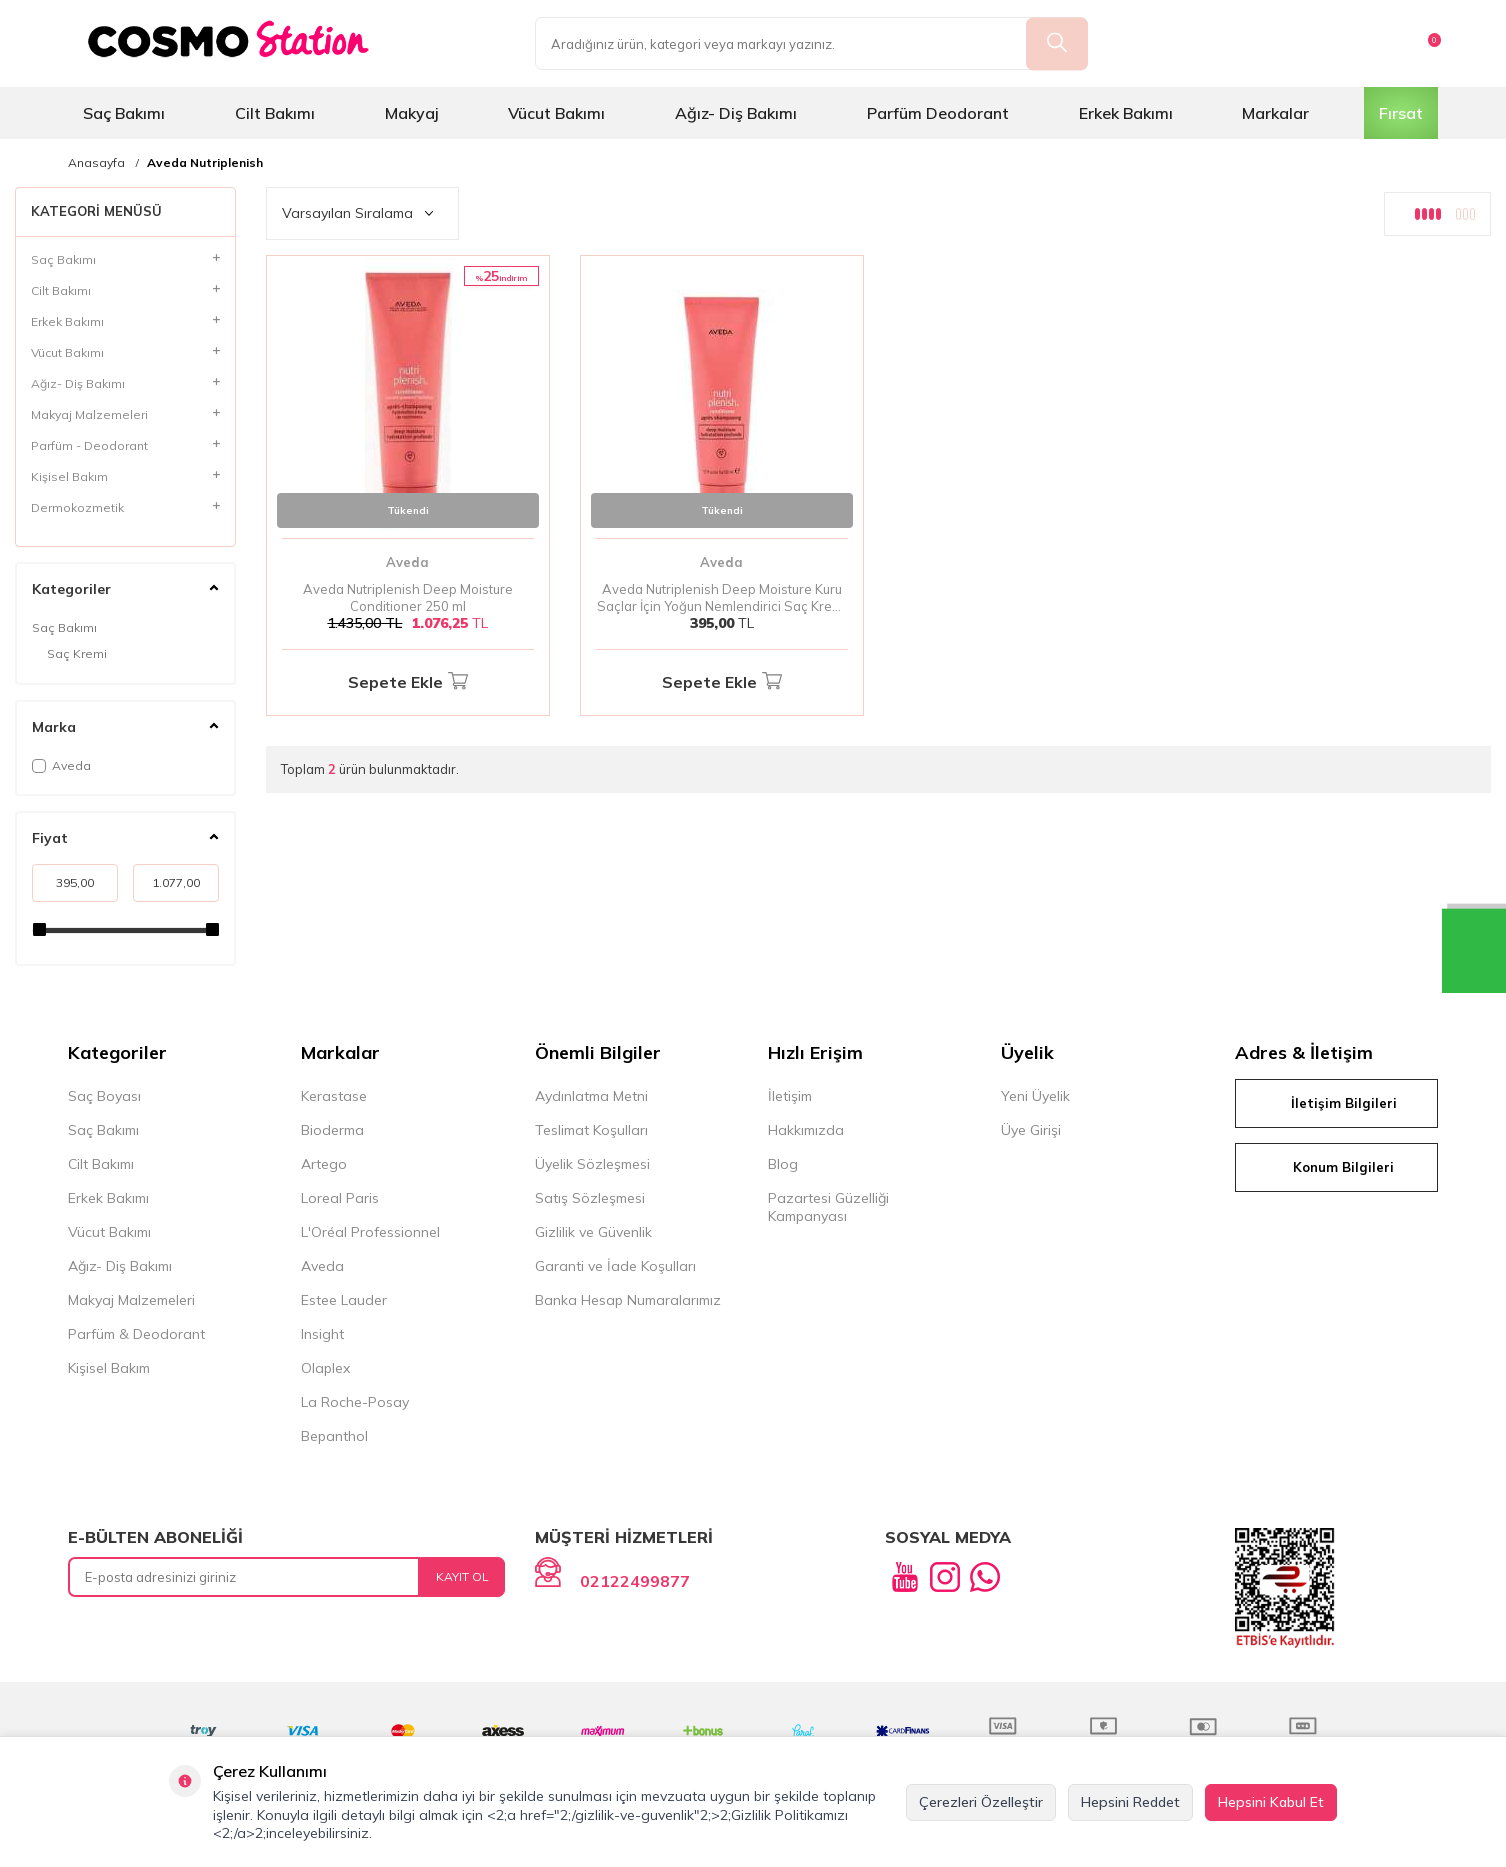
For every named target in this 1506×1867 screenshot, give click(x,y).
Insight (322, 1334)
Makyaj (412, 113)
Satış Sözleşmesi (590, 1198)
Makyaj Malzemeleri (131, 1300)
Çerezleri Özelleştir (981, 1802)
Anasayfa (96, 163)
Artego (324, 1164)
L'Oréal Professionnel (370, 1232)
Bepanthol (334, 1436)
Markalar (1275, 113)
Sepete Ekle (408, 682)
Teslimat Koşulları (591, 1130)
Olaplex (325, 1368)
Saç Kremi (77, 653)
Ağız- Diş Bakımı (736, 113)
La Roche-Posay (355, 1402)
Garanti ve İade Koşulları (615, 1266)
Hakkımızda (806, 1130)
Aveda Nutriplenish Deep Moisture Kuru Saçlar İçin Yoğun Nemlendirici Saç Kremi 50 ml (721, 598)
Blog (783, 1164)
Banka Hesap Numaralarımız (628, 1300)
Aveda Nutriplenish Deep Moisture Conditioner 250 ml (408, 597)
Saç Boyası (104, 1096)
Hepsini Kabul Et (1271, 1802)
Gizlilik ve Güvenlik (593, 1232)
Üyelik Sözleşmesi (592, 1164)
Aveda (61, 765)
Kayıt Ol (462, 1576)
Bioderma (332, 1130)
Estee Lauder (344, 1300)
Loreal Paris (340, 1198)
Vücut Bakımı (556, 113)
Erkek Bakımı (1126, 113)
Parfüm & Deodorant (136, 1334)
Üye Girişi (1031, 1130)
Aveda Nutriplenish (205, 163)
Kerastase (334, 1096)
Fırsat (1401, 113)
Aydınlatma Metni (591, 1096)
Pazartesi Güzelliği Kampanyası (828, 1207)
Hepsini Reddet (1130, 1802)
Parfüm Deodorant (938, 113)
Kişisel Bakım (109, 1368)
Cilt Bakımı (275, 113)
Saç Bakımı (124, 113)
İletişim (790, 1096)
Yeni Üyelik (1035, 1096)
